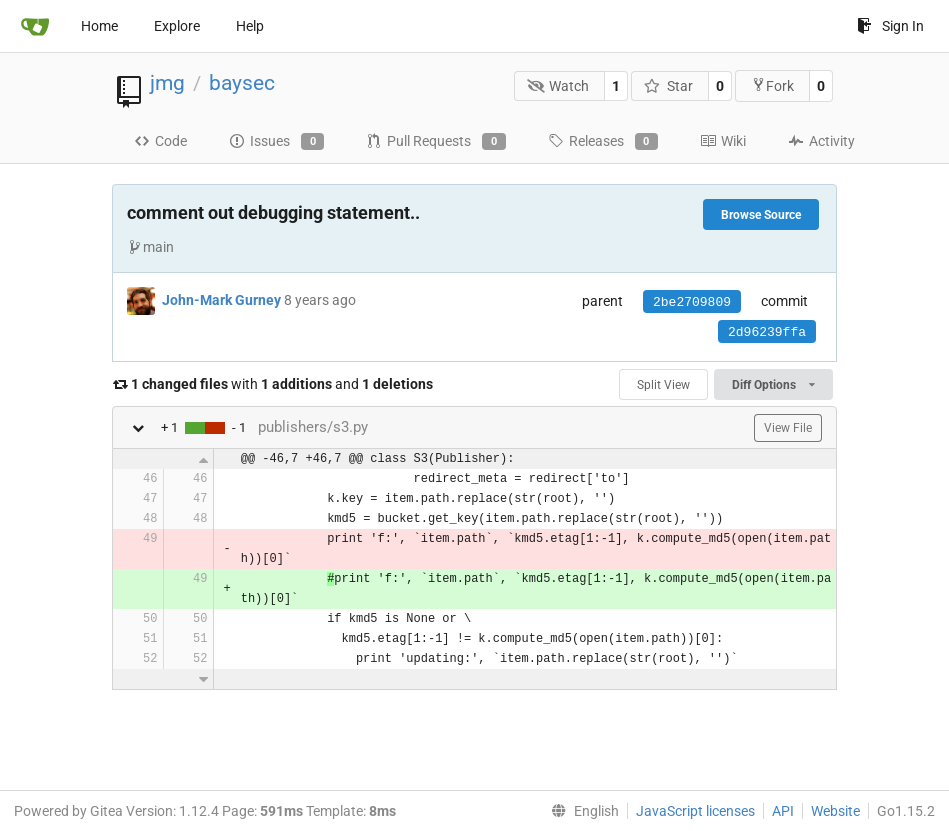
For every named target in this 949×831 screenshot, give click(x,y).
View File (788, 428)
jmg (167, 83)
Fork (772, 85)
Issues (276, 142)
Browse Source (761, 215)
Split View (663, 385)
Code (160, 141)
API (783, 811)
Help (250, 26)
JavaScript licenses (695, 811)
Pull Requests (435, 142)
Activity (821, 141)
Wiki (723, 141)
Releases (603, 142)
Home (99, 26)
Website (835, 811)
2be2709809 (692, 302)
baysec (242, 83)
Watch (558, 86)
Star (668, 86)
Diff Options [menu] (773, 385)
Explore (177, 26)
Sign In (890, 26)
